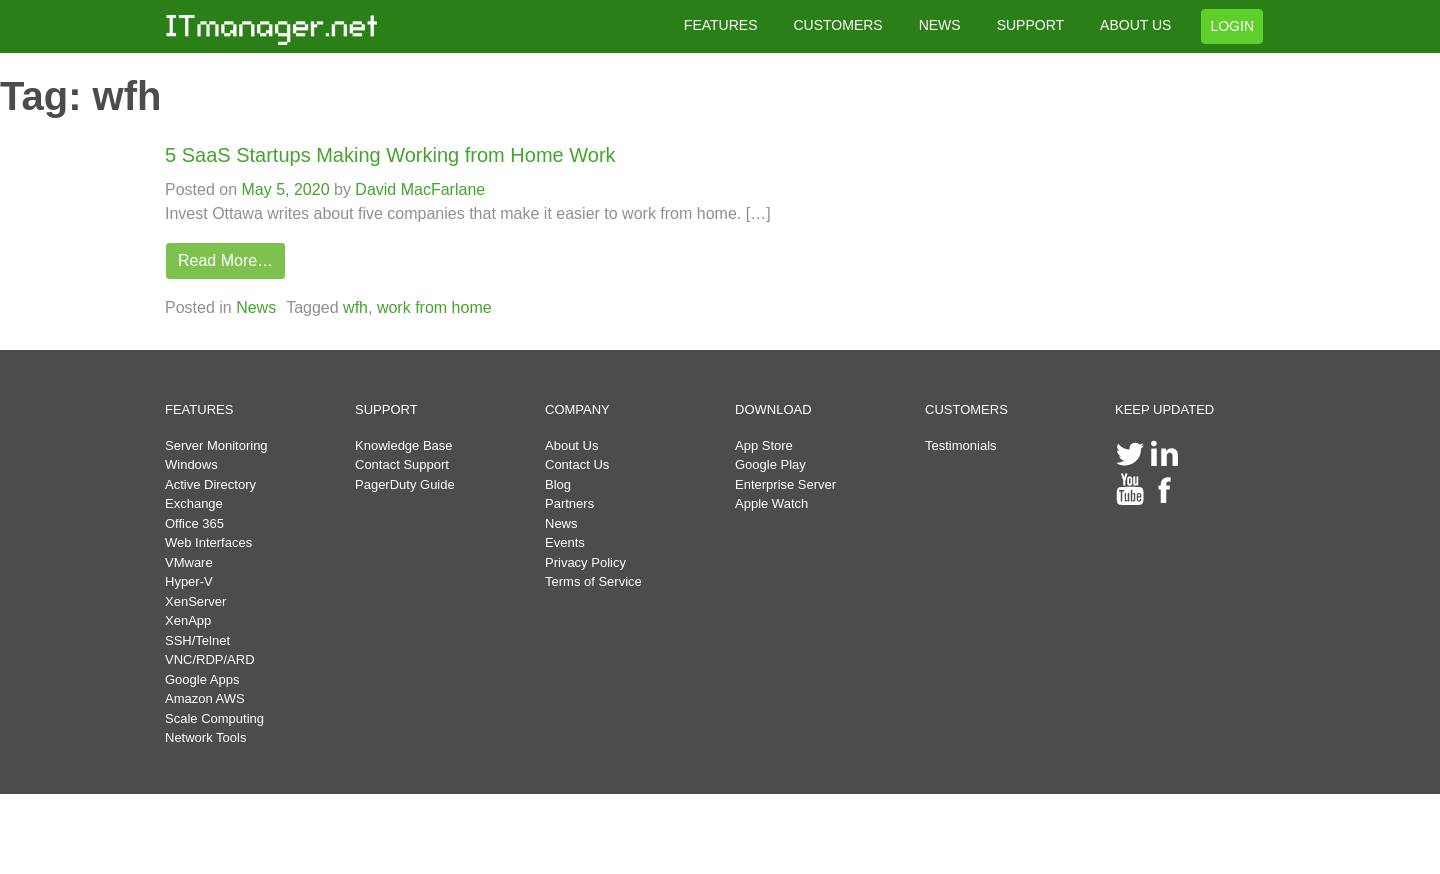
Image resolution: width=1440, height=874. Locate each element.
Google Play (770, 464)
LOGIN (1232, 26)
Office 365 (194, 523)
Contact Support (402, 464)
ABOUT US (1135, 25)
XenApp (188, 620)
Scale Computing (214, 718)
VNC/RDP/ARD (210, 659)
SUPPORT (1030, 25)
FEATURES (721, 25)
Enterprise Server (785, 484)
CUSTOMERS (837, 25)
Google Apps (202, 679)
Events (565, 542)
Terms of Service (593, 581)
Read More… (225, 260)
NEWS (940, 25)
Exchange (194, 503)
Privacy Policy (585, 562)
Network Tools (205, 737)
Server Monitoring (216, 445)
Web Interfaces (208, 542)
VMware (189, 562)
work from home (434, 307)
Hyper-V (189, 581)
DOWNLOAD (773, 409)
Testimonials (961, 445)
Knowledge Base (404, 445)
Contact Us (577, 464)
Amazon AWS (205, 698)
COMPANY (577, 409)
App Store (764, 445)
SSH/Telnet (197, 640)
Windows (191, 464)
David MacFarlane (418, 189)
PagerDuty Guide (405, 484)
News (256, 307)
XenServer (195, 601)
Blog (558, 484)
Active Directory (210, 484)
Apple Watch (771, 503)
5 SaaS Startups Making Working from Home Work (390, 155)
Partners (569, 503)
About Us (571, 445)
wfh (355, 307)
